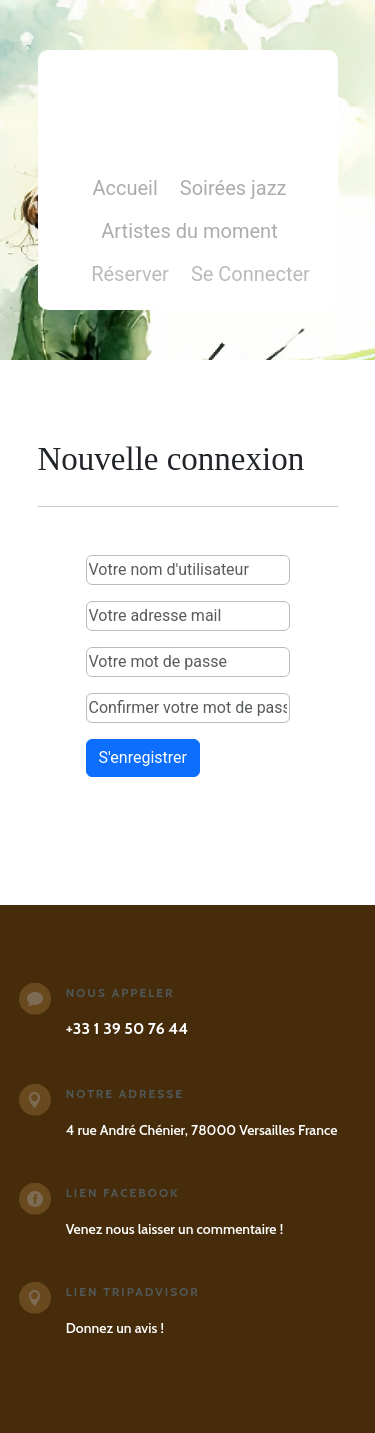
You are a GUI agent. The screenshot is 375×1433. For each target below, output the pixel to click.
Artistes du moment (189, 233)
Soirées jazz (233, 190)
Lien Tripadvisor (133, 1291)
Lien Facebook (123, 1192)
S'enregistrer (143, 757)
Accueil (124, 190)
